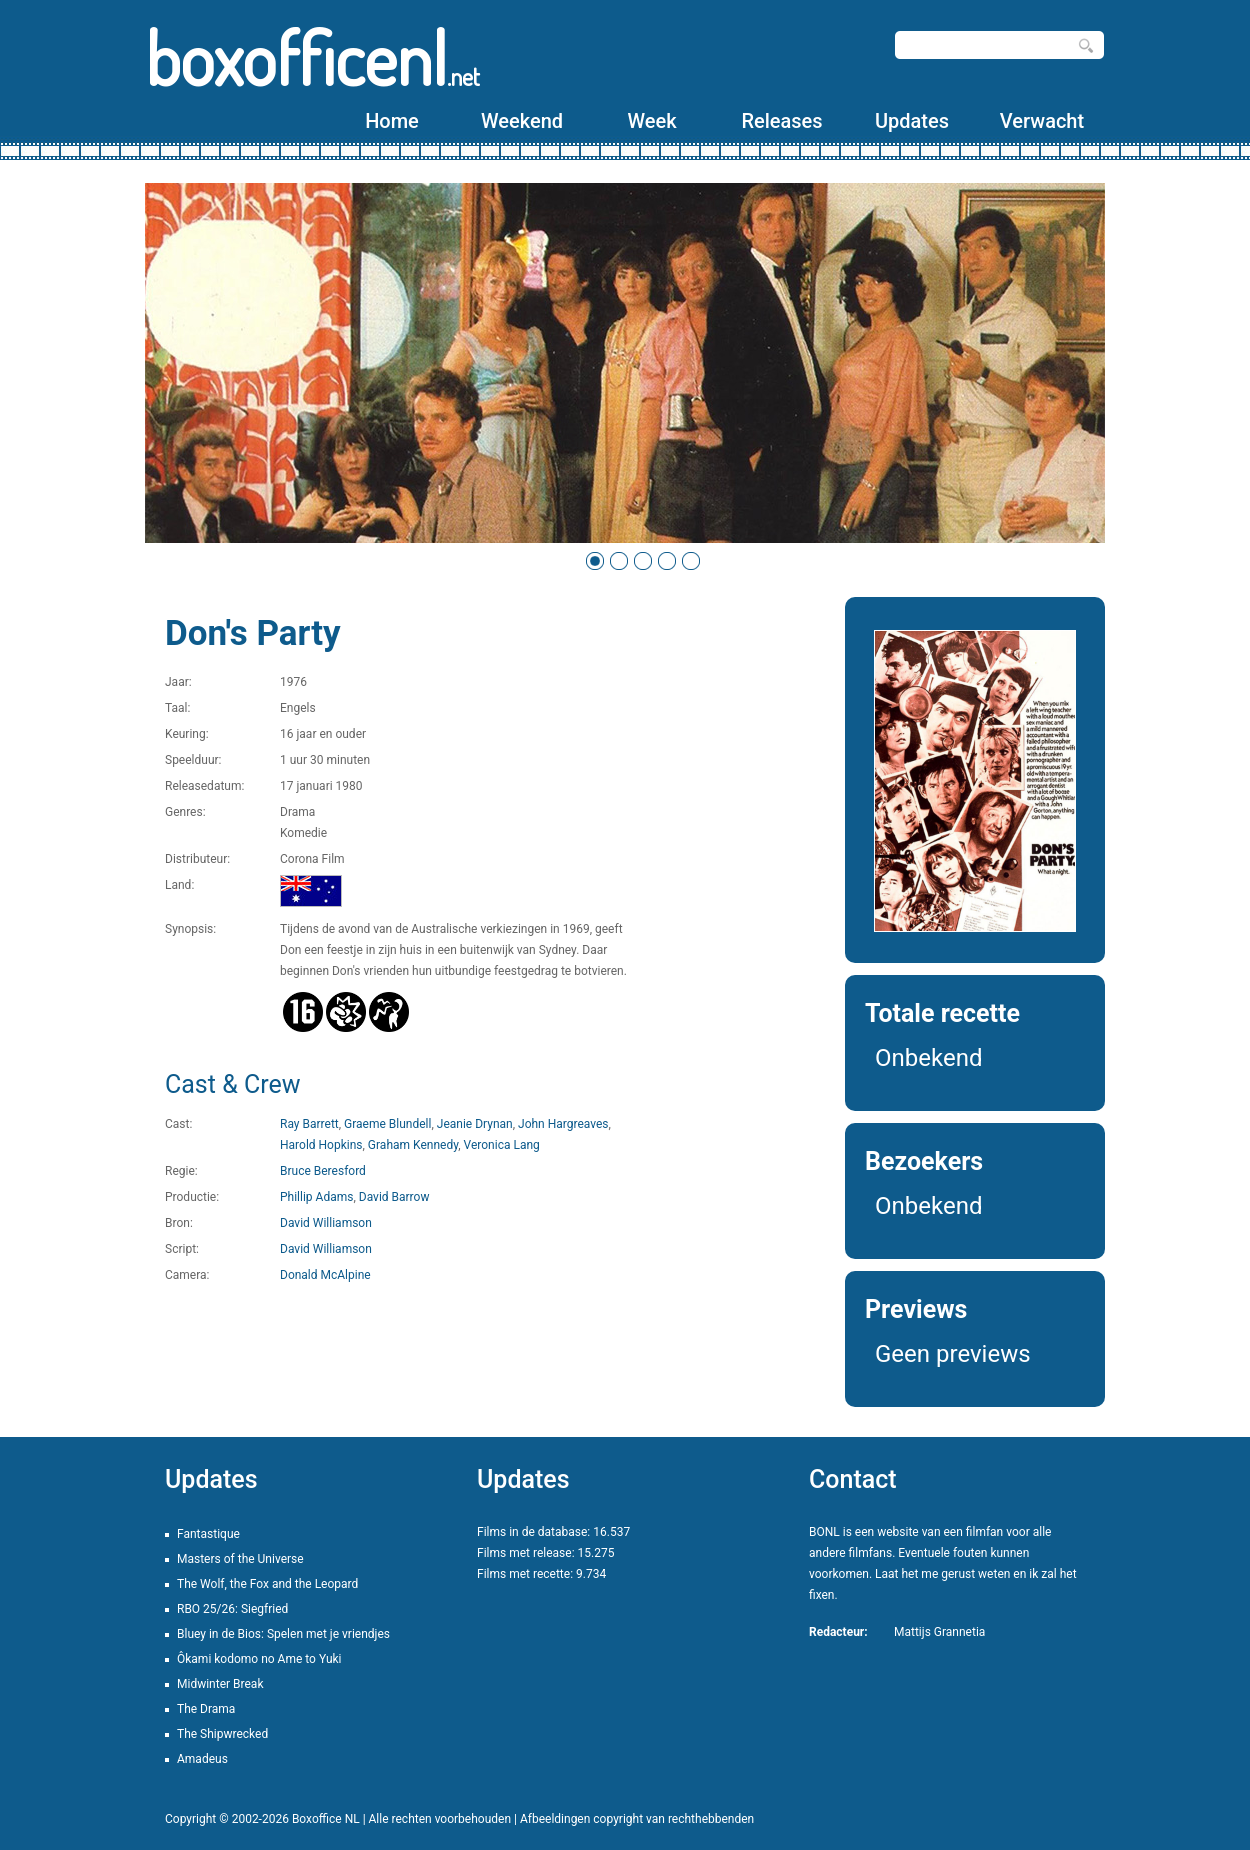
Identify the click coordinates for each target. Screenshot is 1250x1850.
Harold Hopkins (321, 1145)
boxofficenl (312, 57)
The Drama (206, 1709)
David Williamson (326, 1223)
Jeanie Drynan (475, 1124)
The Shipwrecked (222, 1734)
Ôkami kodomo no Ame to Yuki (259, 1659)
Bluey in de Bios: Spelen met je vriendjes (283, 1634)
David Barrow (394, 1197)
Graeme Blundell (387, 1124)
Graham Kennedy (413, 1145)
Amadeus (202, 1759)
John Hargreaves (563, 1124)
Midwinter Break (220, 1684)
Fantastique (208, 1534)
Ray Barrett (309, 1124)
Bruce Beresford (323, 1171)
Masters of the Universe (240, 1559)
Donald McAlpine (325, 1275)
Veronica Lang (502, 1145)
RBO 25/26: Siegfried (232, 1609)
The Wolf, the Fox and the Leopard (267, 1584)
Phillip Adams (316, 1197)
